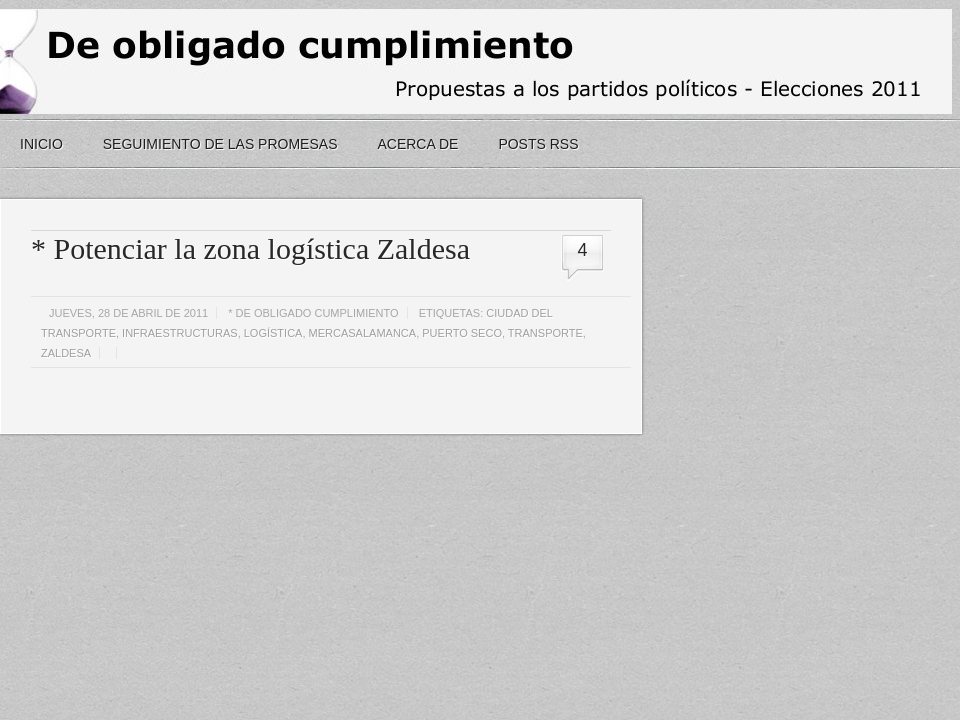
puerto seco (462, 333)
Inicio (41, 144)
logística (273, 333)
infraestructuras (180, 333)
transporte (545, 333)
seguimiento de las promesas (220, 144)
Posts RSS (538, 144)
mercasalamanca (363, 333)
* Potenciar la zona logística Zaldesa (250, 248)
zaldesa (66, 353)
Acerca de (417, 144)
